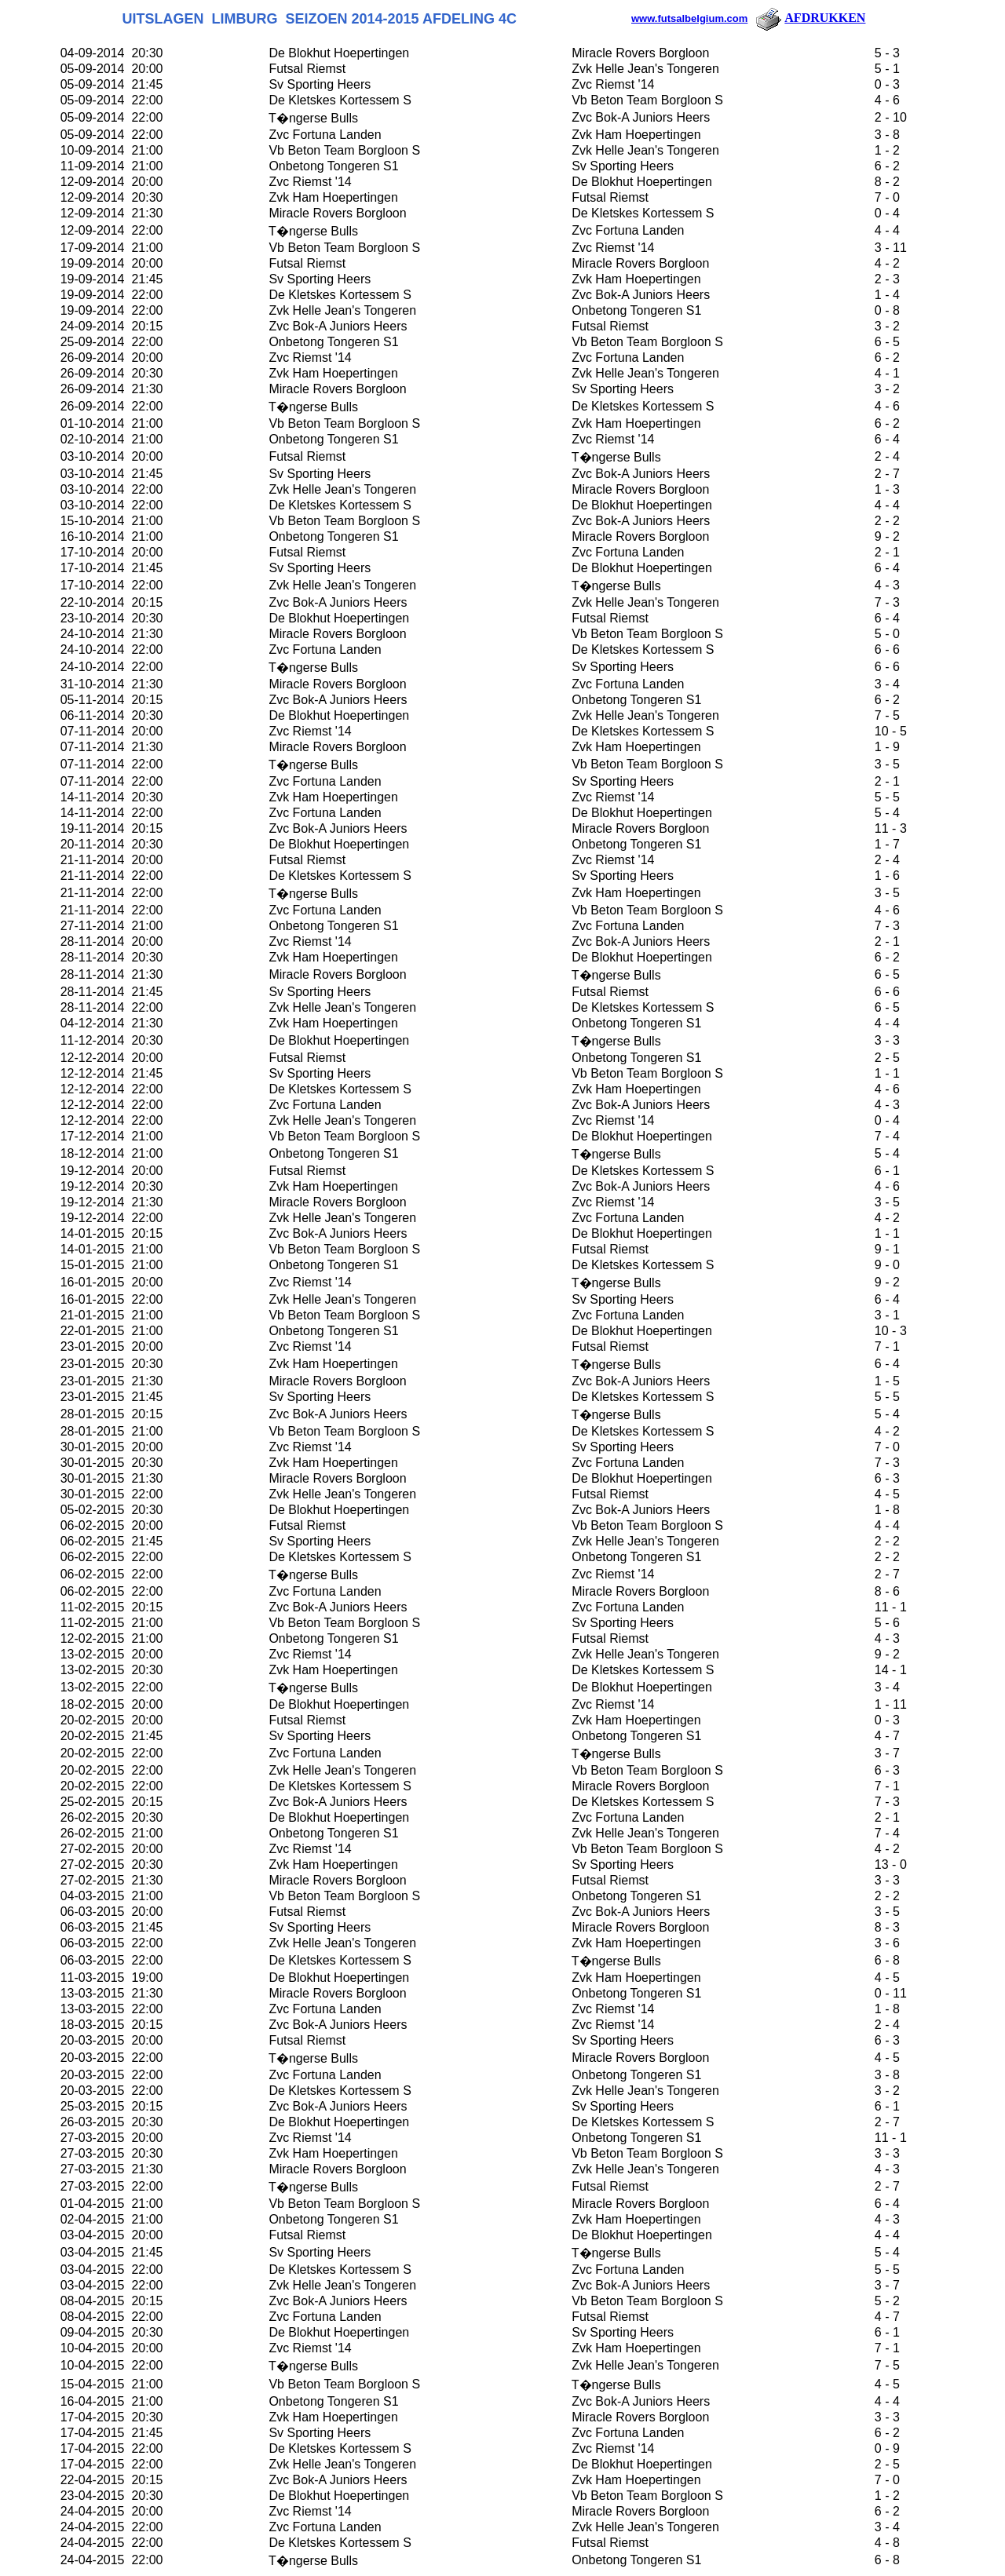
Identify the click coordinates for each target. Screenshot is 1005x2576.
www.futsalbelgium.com (689, 18)
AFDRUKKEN (809, 17)
